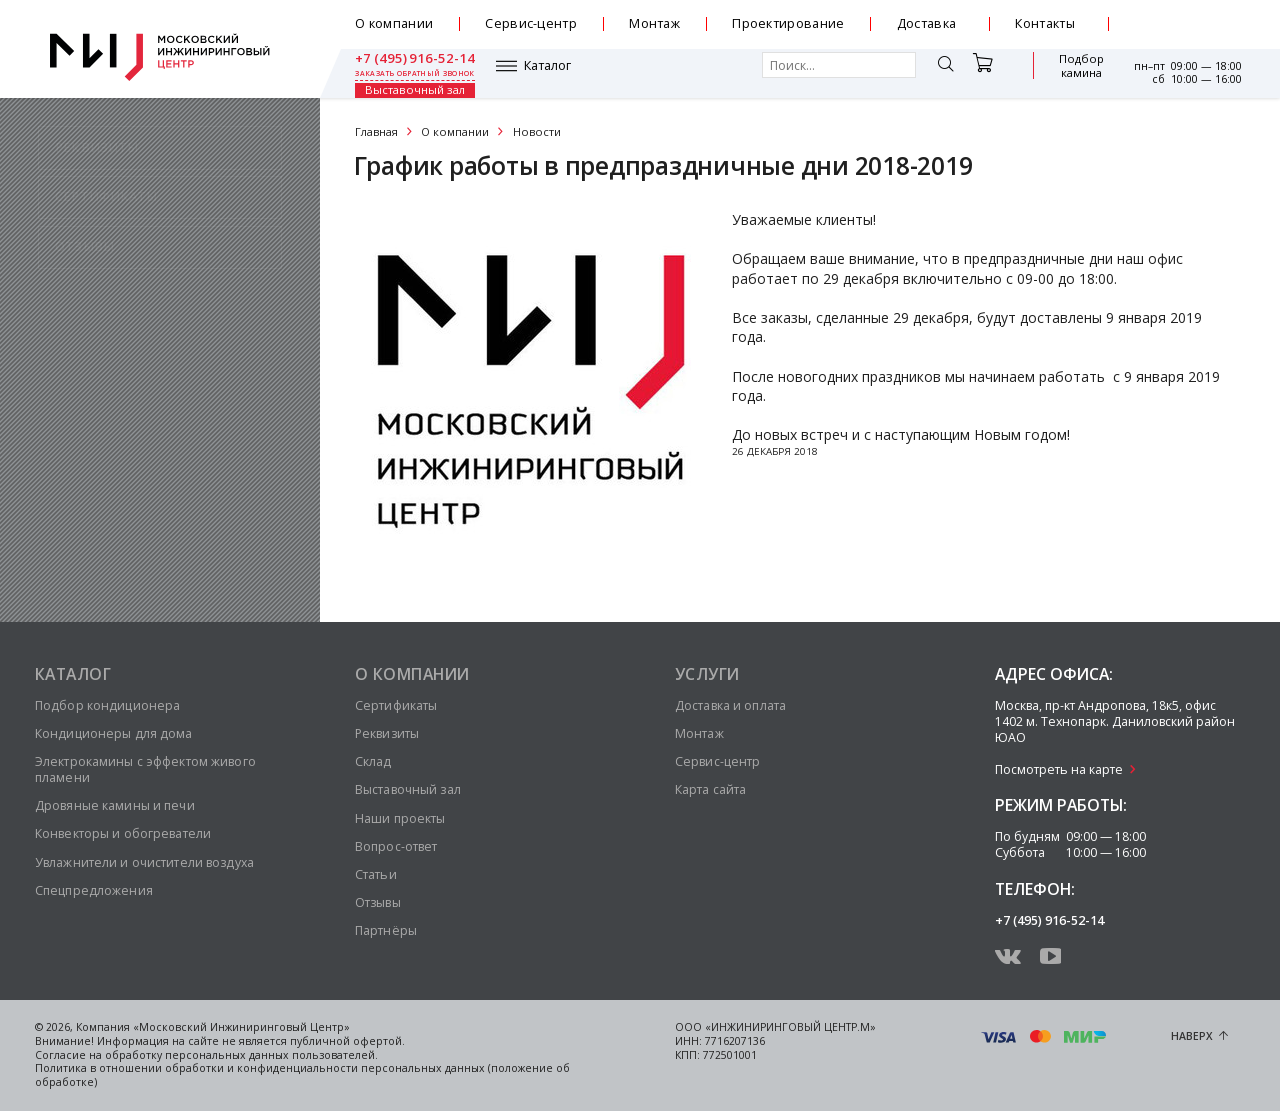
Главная (376, 131)
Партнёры (386, 930)
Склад (373, 761)
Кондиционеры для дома (114, 733)
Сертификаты (396, 705)
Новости (537, 131)
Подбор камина (985, 73)
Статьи (376, 874)
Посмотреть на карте (1059, 769)
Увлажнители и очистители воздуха (144, 862)
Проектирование (788, 23)
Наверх (1192, 1036)
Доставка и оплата (730, 705)
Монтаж (654, 23)
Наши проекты (400, 818)
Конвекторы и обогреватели (123, 833)
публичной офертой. (347, 1041)
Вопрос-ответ (396, 846)
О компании (394, 23)
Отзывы (378, 902)
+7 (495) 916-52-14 (1182, 17)
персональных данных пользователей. (271, 1055)
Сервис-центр (531, 23)
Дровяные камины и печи (115, 805)
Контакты (1045, 23)
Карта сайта (710, 789)
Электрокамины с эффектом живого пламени (145, 769)
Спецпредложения (94, 890)
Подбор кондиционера (107, 705)
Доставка (927, 23)
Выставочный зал (1070, 74)
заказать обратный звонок (1181, 32)
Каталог (406, 73)
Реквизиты (387, 733)
